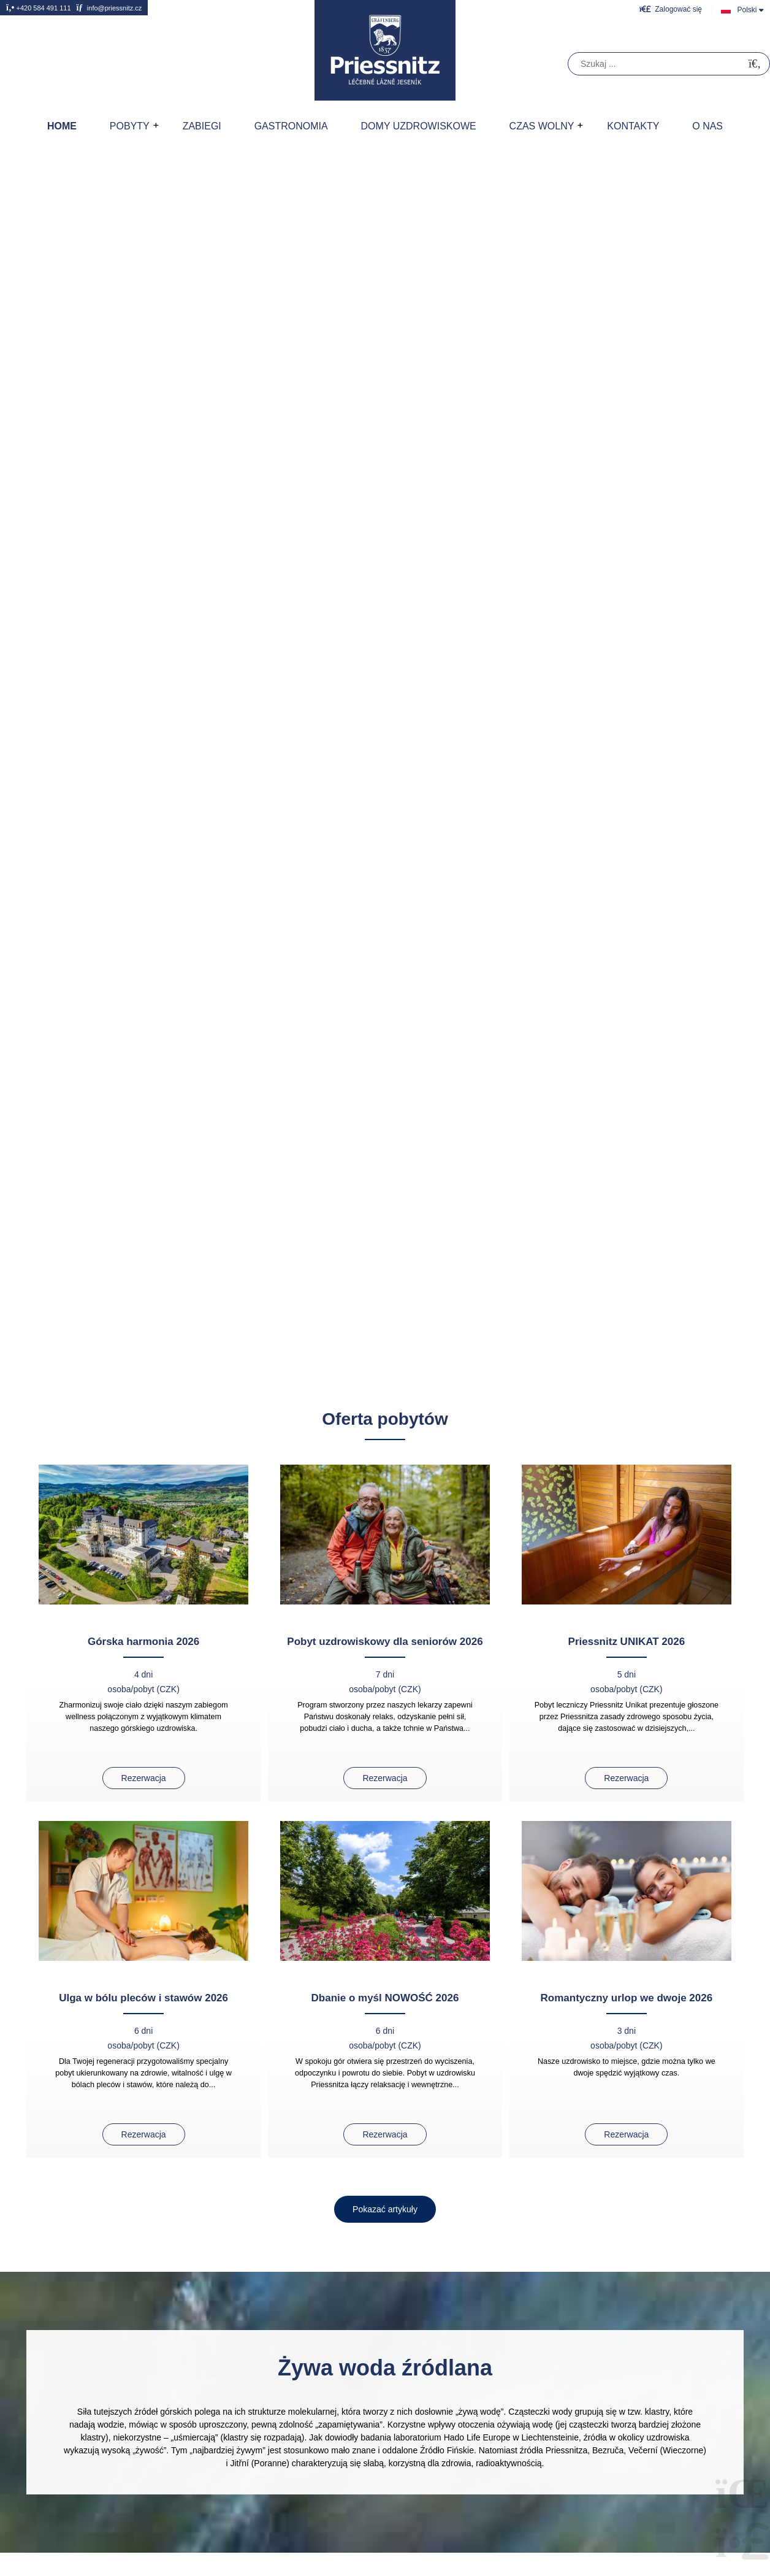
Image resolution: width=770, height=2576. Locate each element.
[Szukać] (754, 64)
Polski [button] (747, 10)
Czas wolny (541, 126)
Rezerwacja (143, 1778)
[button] (671, 9)
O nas (707, 126)
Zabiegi (202, 126)
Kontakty (633, 126)
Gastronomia (291, 126)
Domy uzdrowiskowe (418, 126)
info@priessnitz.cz (109, 8)
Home (385, 50)
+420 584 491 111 (38, 8)
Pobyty (130, 126)
